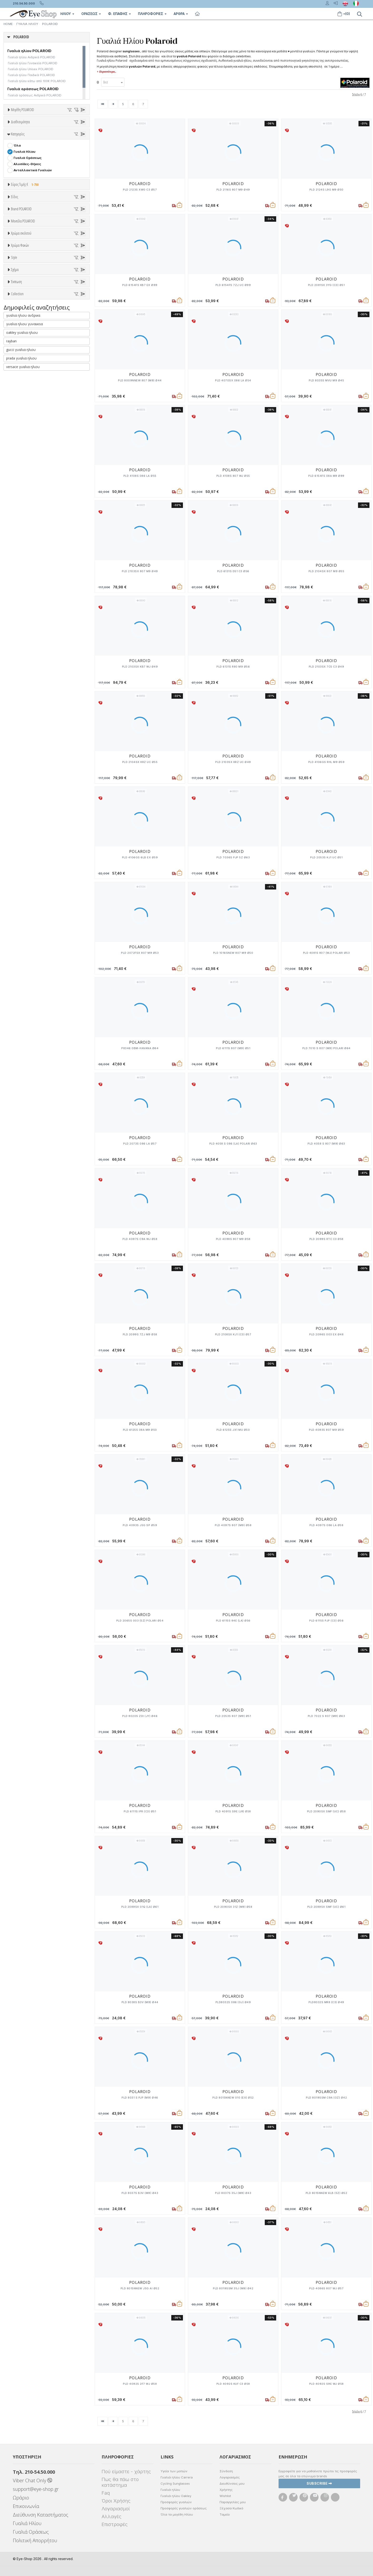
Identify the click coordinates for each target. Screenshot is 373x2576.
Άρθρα (181, 14)
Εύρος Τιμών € (22, 266)
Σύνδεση (226, 2471)
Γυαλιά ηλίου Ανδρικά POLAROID (31, 57)
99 (53, 152)
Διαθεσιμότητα (20, 166)
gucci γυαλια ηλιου (21, 852)
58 (65, 140)
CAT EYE (20, 677)
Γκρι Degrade (26, 587)
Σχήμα (15, 653)
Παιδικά (20, 328)
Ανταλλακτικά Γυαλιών (33, 240)
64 (65, 146)
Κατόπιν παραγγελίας (33, 184)
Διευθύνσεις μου (232, 2483)
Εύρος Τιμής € (26, 254)
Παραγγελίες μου (233, 2502)
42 (16, 127)
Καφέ (20, 594)
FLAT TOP (21, 689)
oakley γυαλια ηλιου (22, 835)
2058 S (19, 480)
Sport (18, 309)
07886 (19, 474)
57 (53, 140)
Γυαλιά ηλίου (170, 2490)
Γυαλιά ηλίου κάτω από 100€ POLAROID (37, 81)
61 (28, 146)
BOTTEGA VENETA (28, 409)
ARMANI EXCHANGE (29, 385)
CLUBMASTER (25, 683)
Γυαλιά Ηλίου (27, 24)
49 (28, 133)
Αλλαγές (111, 2516)
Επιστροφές (115, 2524)
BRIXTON (21, 416)
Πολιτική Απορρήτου (35, 2540)
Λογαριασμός (230, 2477)
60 (16, 146)
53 (77, 133)
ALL (19, 509)
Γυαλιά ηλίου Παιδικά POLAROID (31, 75)
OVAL (18, 696)
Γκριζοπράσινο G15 (31, 606)
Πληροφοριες (152, 14)
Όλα (19, 190)
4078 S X (21, 487)
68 (28, 152)
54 (16, 140)
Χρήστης (226, 2490)
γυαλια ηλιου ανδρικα (23, 818)
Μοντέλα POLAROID (23, 438)
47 (77, 127)
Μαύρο (21, 540)
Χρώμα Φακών (20, 557)
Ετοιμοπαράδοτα (29, 178)
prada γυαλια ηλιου (21, 861)
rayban (11, 843)
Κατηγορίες (18, 204)
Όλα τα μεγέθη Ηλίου (177, 2514)
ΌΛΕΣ (18, 760)
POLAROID (50, 24)
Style (14, 617)
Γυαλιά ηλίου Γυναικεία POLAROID (32, 63)
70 (40, 152)
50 (40, 133)
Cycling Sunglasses (175, 2483)
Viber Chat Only (32, 2480)
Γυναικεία (22, 322)
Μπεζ (20, 522)
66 (16, 152)
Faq (106, 2493)
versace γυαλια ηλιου (23, 869)
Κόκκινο (22, 546)
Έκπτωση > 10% (26, 730)
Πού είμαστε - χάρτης (126, 2471)
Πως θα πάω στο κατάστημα (120, 2482)
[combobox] (112, 82)
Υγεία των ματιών (174, 2471)
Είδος (14, 285)
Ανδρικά (20, 315)
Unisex (19, 303)
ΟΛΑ (17, 121)
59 (77, 140)
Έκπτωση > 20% (27, 737)
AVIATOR (21, 671)
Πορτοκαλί (24, 534)
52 (65, 133)
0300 (18, 468)
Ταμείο (225, 2514)
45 (53, 127)
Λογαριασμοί (116, 2509)
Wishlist (225, 2496)
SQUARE (20, 702)
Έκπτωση (16, 713)
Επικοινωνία (26, 2506)
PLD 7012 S (23, 456)
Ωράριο (21, 2497)
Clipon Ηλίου (26, 575)
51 (52, 133)
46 (65, 127)
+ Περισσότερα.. (106, 71)
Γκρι (19, 581)
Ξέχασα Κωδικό (231, 2508)
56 (40, 140)
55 (28, 140)
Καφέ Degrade (27, 600)
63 (52, 146)
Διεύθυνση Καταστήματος (40, 2515)
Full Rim (20, 635)
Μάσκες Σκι (23, 334)
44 (40, 127)
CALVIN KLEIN (25, 428)
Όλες (20, 724)
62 (40, 146)
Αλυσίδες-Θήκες (27, 234)
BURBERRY (22, 422)
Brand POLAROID (21, 354)
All (16, 629)
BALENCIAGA (24, 397)
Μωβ (19, 528)
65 (77, 146)
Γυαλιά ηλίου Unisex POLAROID (30, 69)
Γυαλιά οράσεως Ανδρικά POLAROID (34, 95)
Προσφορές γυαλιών (176, 2502)
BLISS (18, 403)
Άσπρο (21, 515)
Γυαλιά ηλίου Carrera (177, 2477)
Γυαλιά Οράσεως (28, 228)
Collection (17, 749)
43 (28, 127)
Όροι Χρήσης (116, 2501)
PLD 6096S (23, 462)
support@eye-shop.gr (36, 2489)
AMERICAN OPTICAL (30, 378)
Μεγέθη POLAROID (22, 109)
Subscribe (319, 2483)
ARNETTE (21, 391)
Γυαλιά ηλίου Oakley (176, 2496)
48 (16, 133)
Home (8, 24)
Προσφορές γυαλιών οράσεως (184, 2508)
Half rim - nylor (25, 641)
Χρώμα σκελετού (21, 498)
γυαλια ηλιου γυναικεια (24, 826)
